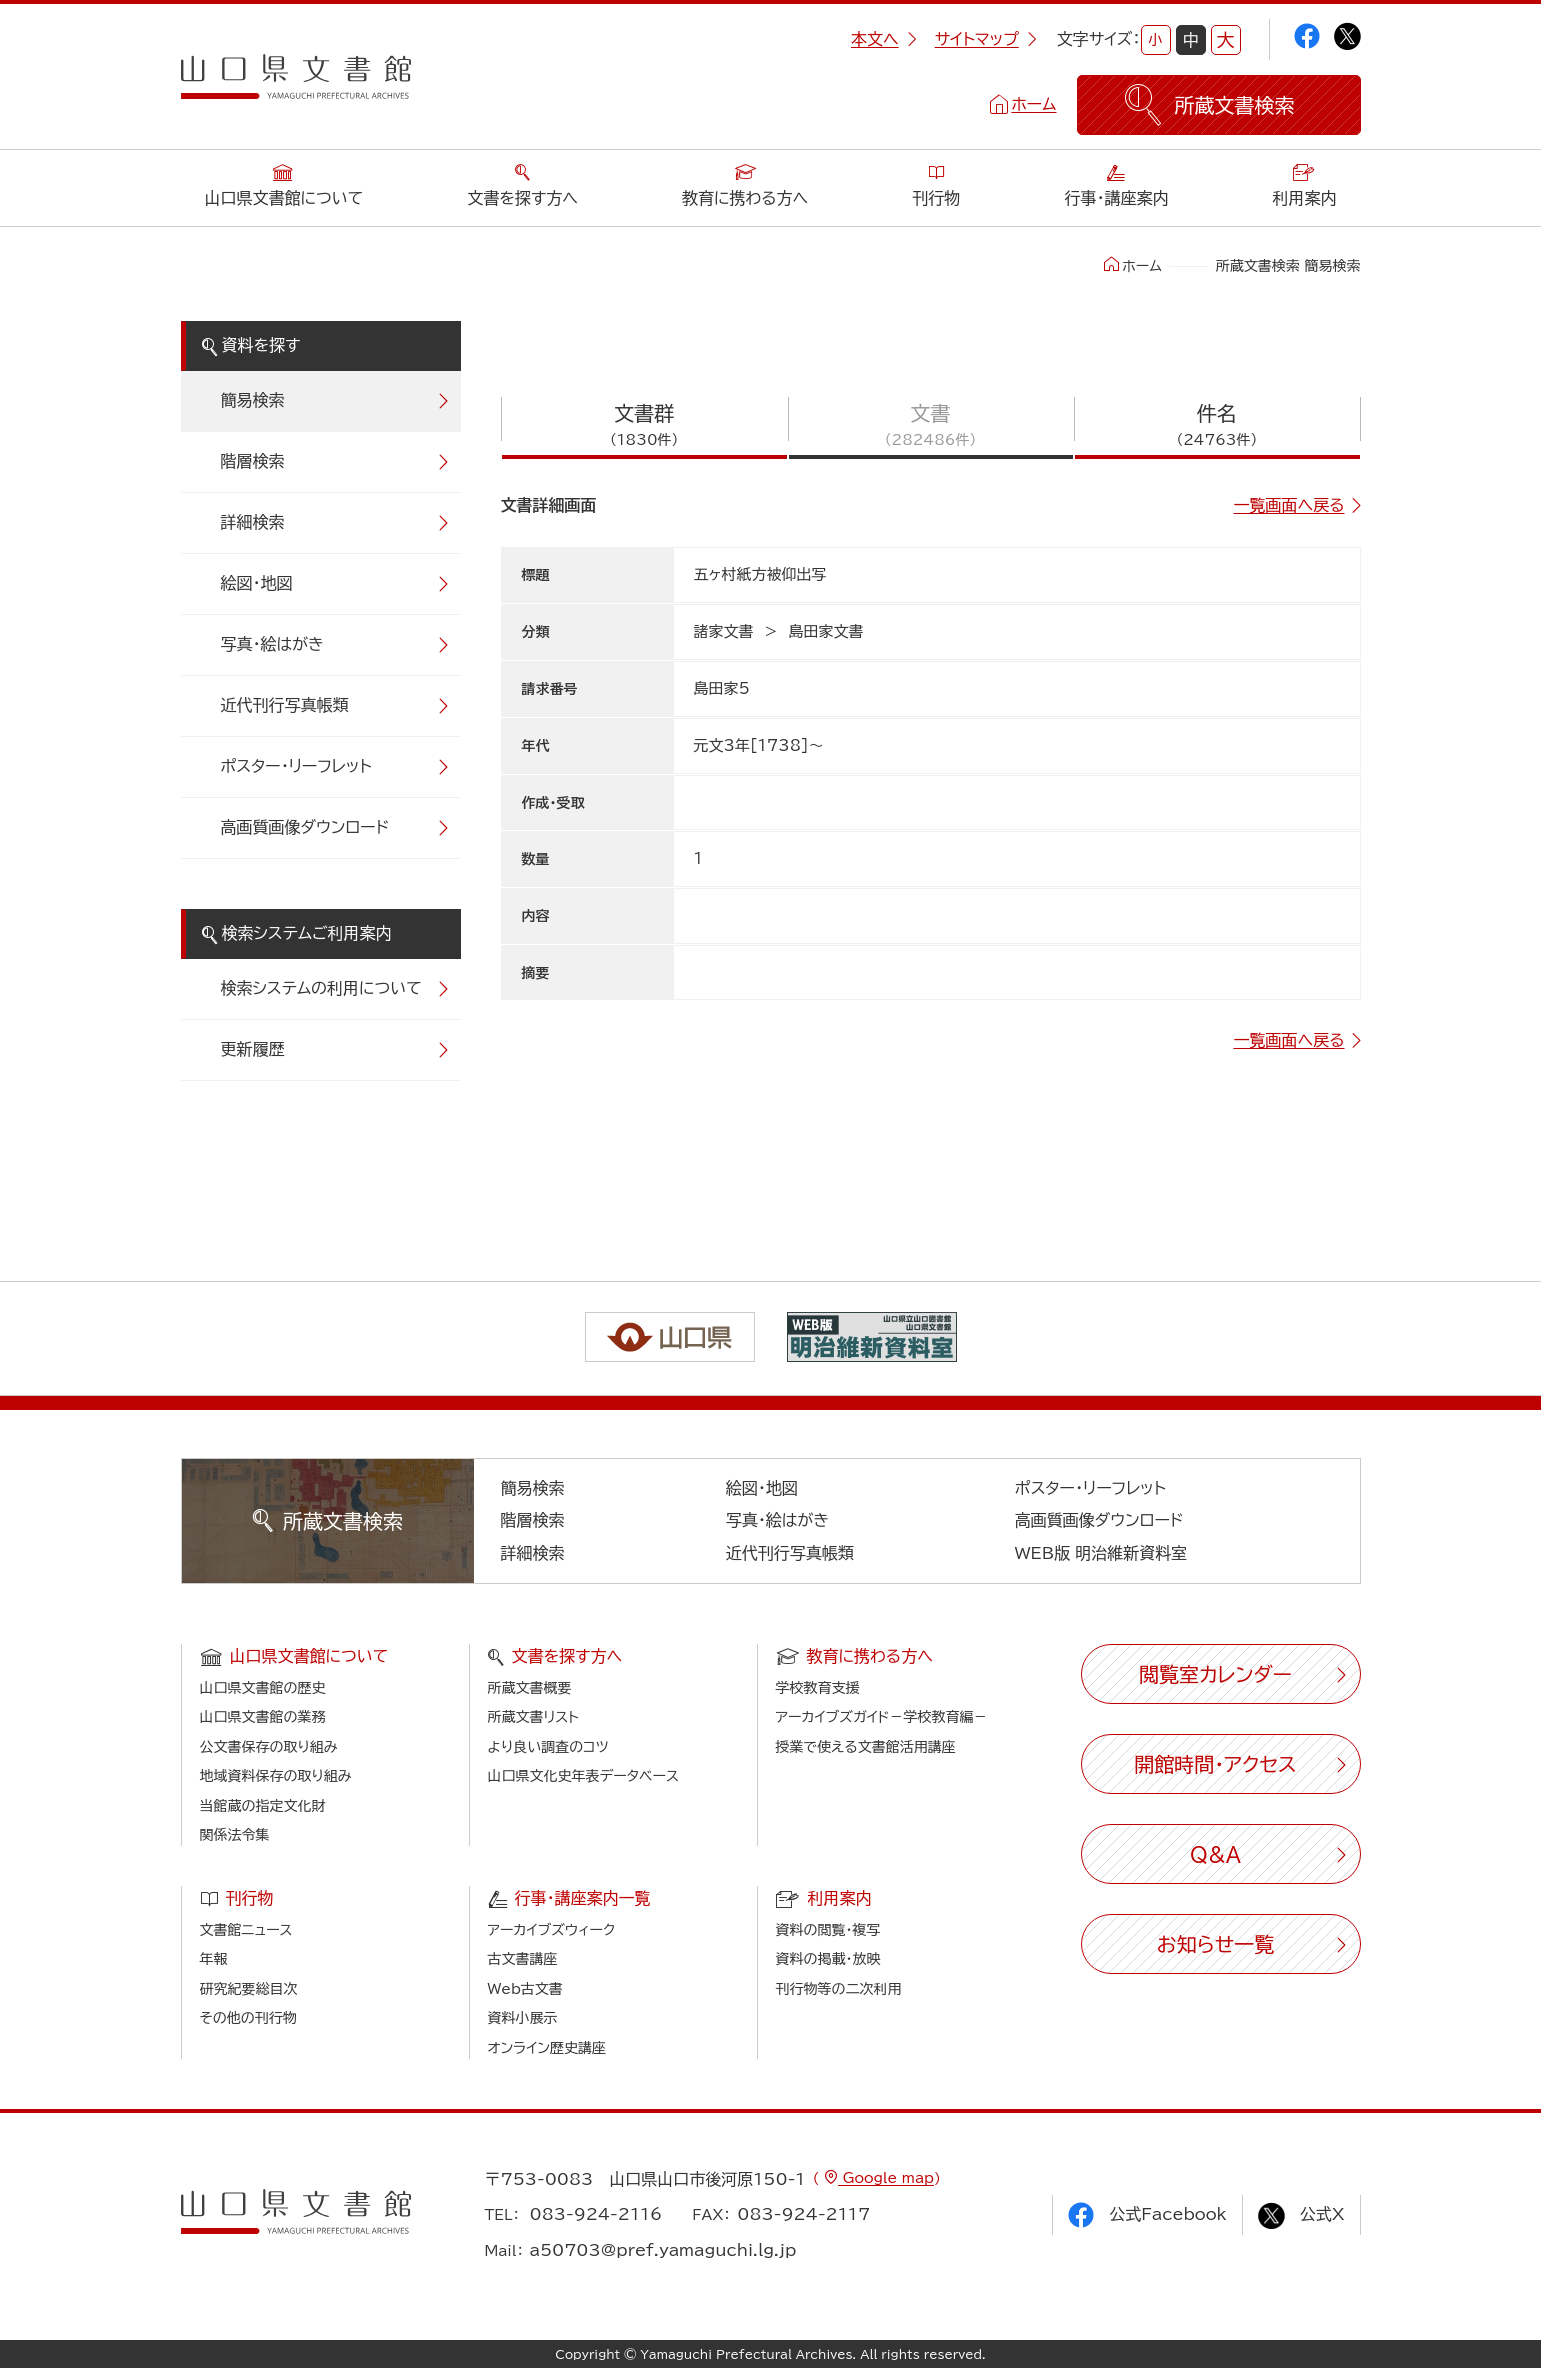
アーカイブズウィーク (552, 1930)
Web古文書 (525, 1989)
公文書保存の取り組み (269, 1747)
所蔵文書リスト (533, 1717)
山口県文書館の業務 (263, 1717)
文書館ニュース (246, 1930)
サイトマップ (986, 39)
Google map (886, 2178)
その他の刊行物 (248, 2018)
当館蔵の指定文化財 (263, 1806)
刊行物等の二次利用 (839, 1989)
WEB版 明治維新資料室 (1101, 1553)
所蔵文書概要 (530, 1688)
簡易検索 (253, 400)
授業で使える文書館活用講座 (866, 1747)
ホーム (1033, 104)
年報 (214, 1959)
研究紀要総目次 (249, 1989)
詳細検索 (253, 522)
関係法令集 (235, 1835)
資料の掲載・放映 (828, 1959)
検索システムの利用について (321, 988)
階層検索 (253, 461)
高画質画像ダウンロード (305, 827)
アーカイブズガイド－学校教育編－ (882, 1717)
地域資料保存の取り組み (276, 1776)
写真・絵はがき (273, 644)
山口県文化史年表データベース (584, 1776)
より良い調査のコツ (548, 1747)
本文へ (884, 39)
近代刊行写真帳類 (285, 705)
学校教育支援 (818, 1688)
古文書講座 (523, 1959)
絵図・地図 (257, 583)
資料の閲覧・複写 (828, 1930)
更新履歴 (253, 1049)
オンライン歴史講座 (547, 2048)
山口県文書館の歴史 (263, 1688)
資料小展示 (523, 2018)
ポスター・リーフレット (296, 766)
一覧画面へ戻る (1288, 505)
